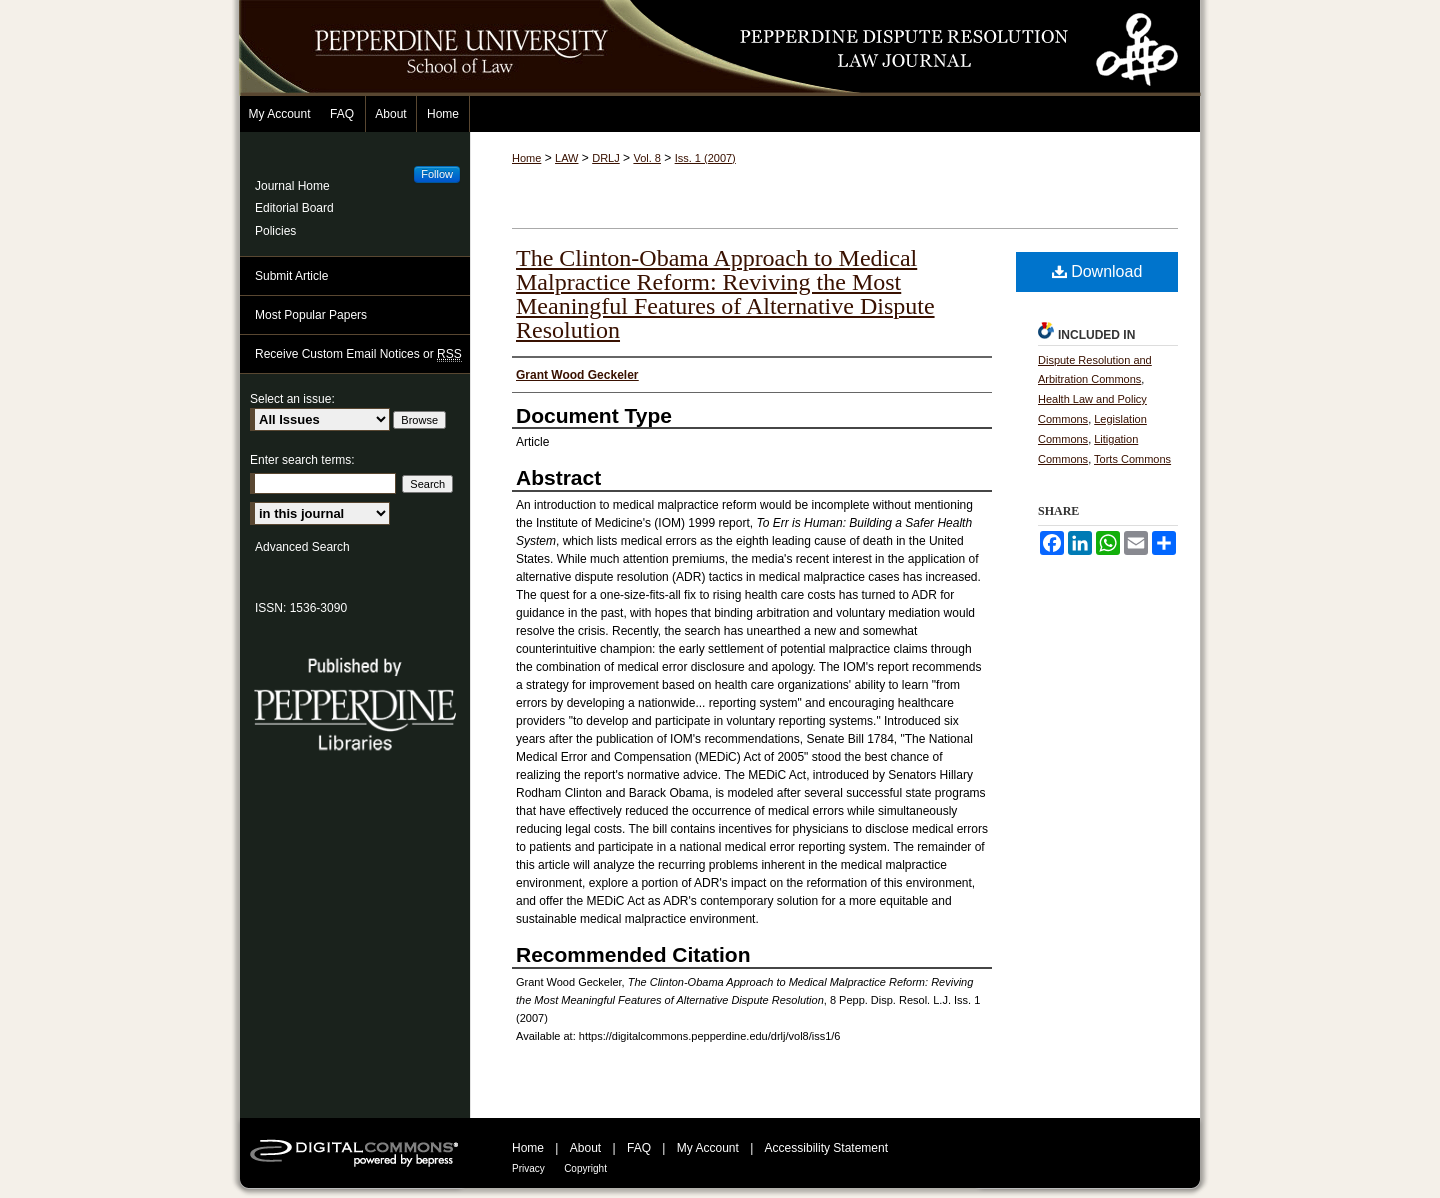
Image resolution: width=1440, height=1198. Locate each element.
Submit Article (291, 276)
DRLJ (606, 158)
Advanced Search (302, 547)
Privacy (528, 1168)
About (585, 1148)
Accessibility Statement (826, 1148)
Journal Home (292, 186)
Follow (437, 174)
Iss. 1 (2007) (705, 158)
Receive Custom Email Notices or (358, 354)
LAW (566, 158)
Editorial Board (294, 208)
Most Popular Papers (311, 315)
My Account (708, 1148)
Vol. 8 (647, 158)
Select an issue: (292, 399)
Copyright (585, 1168)
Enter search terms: (302, 460)
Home (526, 158)
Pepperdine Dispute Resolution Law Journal (930, 48)
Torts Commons (1132, 459)
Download (1097, 271)
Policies (275, 231)
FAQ (639, 1148)
